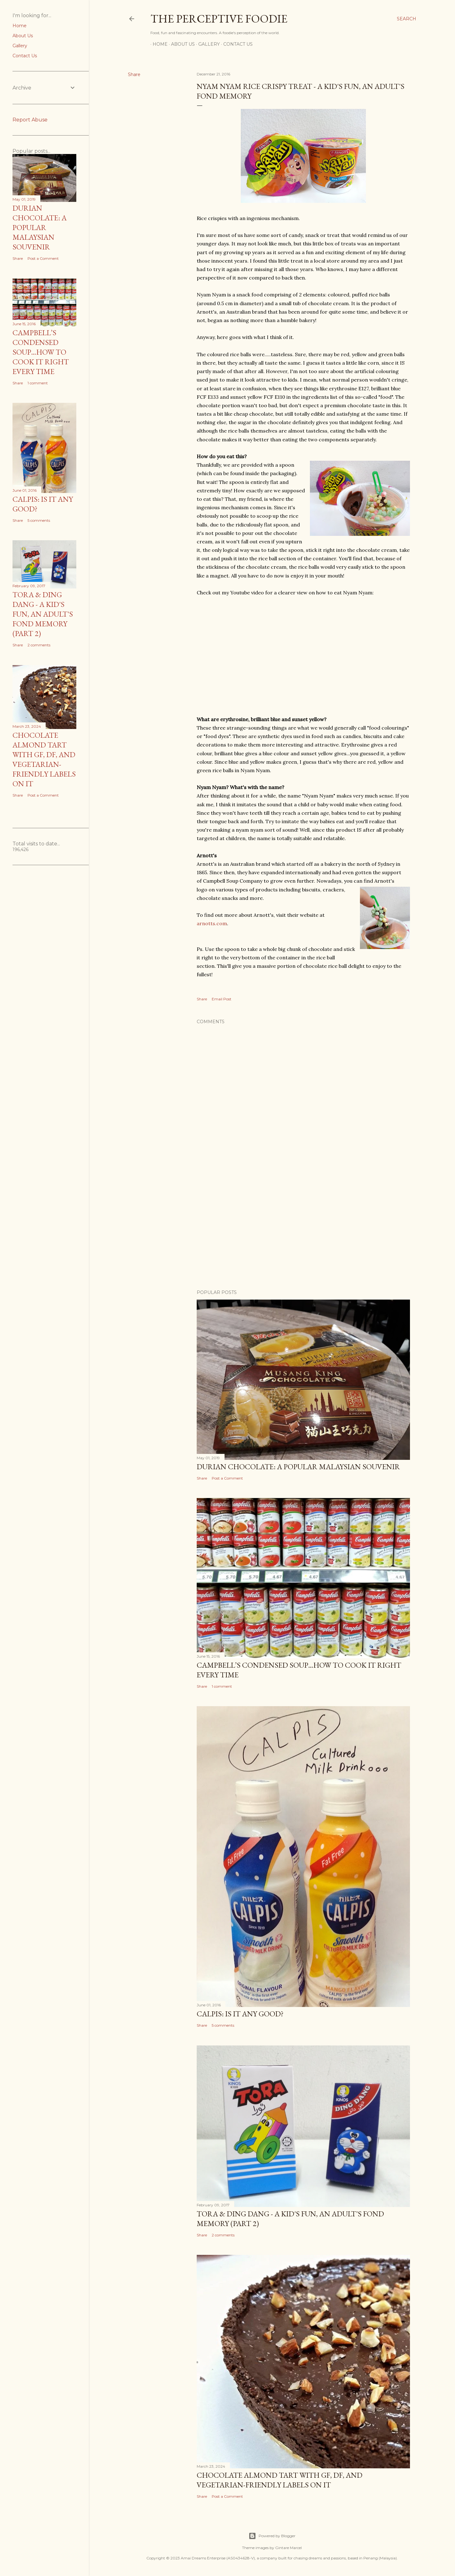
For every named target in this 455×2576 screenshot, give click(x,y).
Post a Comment (227, 1478)
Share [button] (134, 74)
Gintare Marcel (288, 2547)
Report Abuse (30, 120)
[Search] (406, 18)
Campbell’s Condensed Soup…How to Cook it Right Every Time (41, 352)
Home (157, 44)
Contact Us (235, 44)
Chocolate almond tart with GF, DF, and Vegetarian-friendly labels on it (279, 2480)
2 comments (223, 2235)
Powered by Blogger (272, 2536)
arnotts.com (212, 923)
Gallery (207, 44)
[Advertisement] (303, 1230)
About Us (181, 44)
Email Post (221, 999)
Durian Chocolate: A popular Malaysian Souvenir (298, 1466)
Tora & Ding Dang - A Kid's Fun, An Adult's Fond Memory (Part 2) (43, 614)
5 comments (223, 2025)
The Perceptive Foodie (218, 18)
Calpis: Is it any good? (240, 2014)
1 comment (222, 1686)
